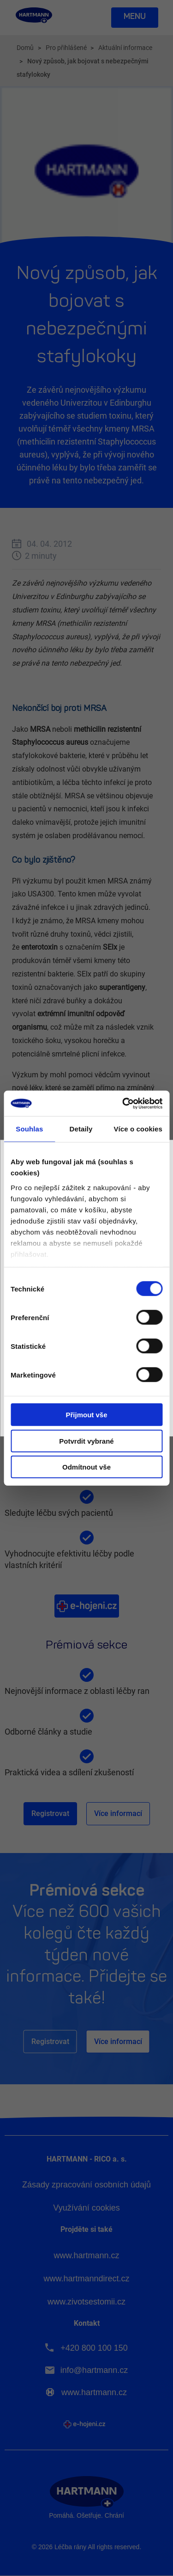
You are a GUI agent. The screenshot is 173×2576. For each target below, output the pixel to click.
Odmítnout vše (86, 1467)
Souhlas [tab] (29, 1129)
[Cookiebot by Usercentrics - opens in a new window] (123, 1103)
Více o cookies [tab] (137, 1129)
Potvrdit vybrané (86, 1441)
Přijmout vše (86, 1415)
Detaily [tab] (81, 1129)
